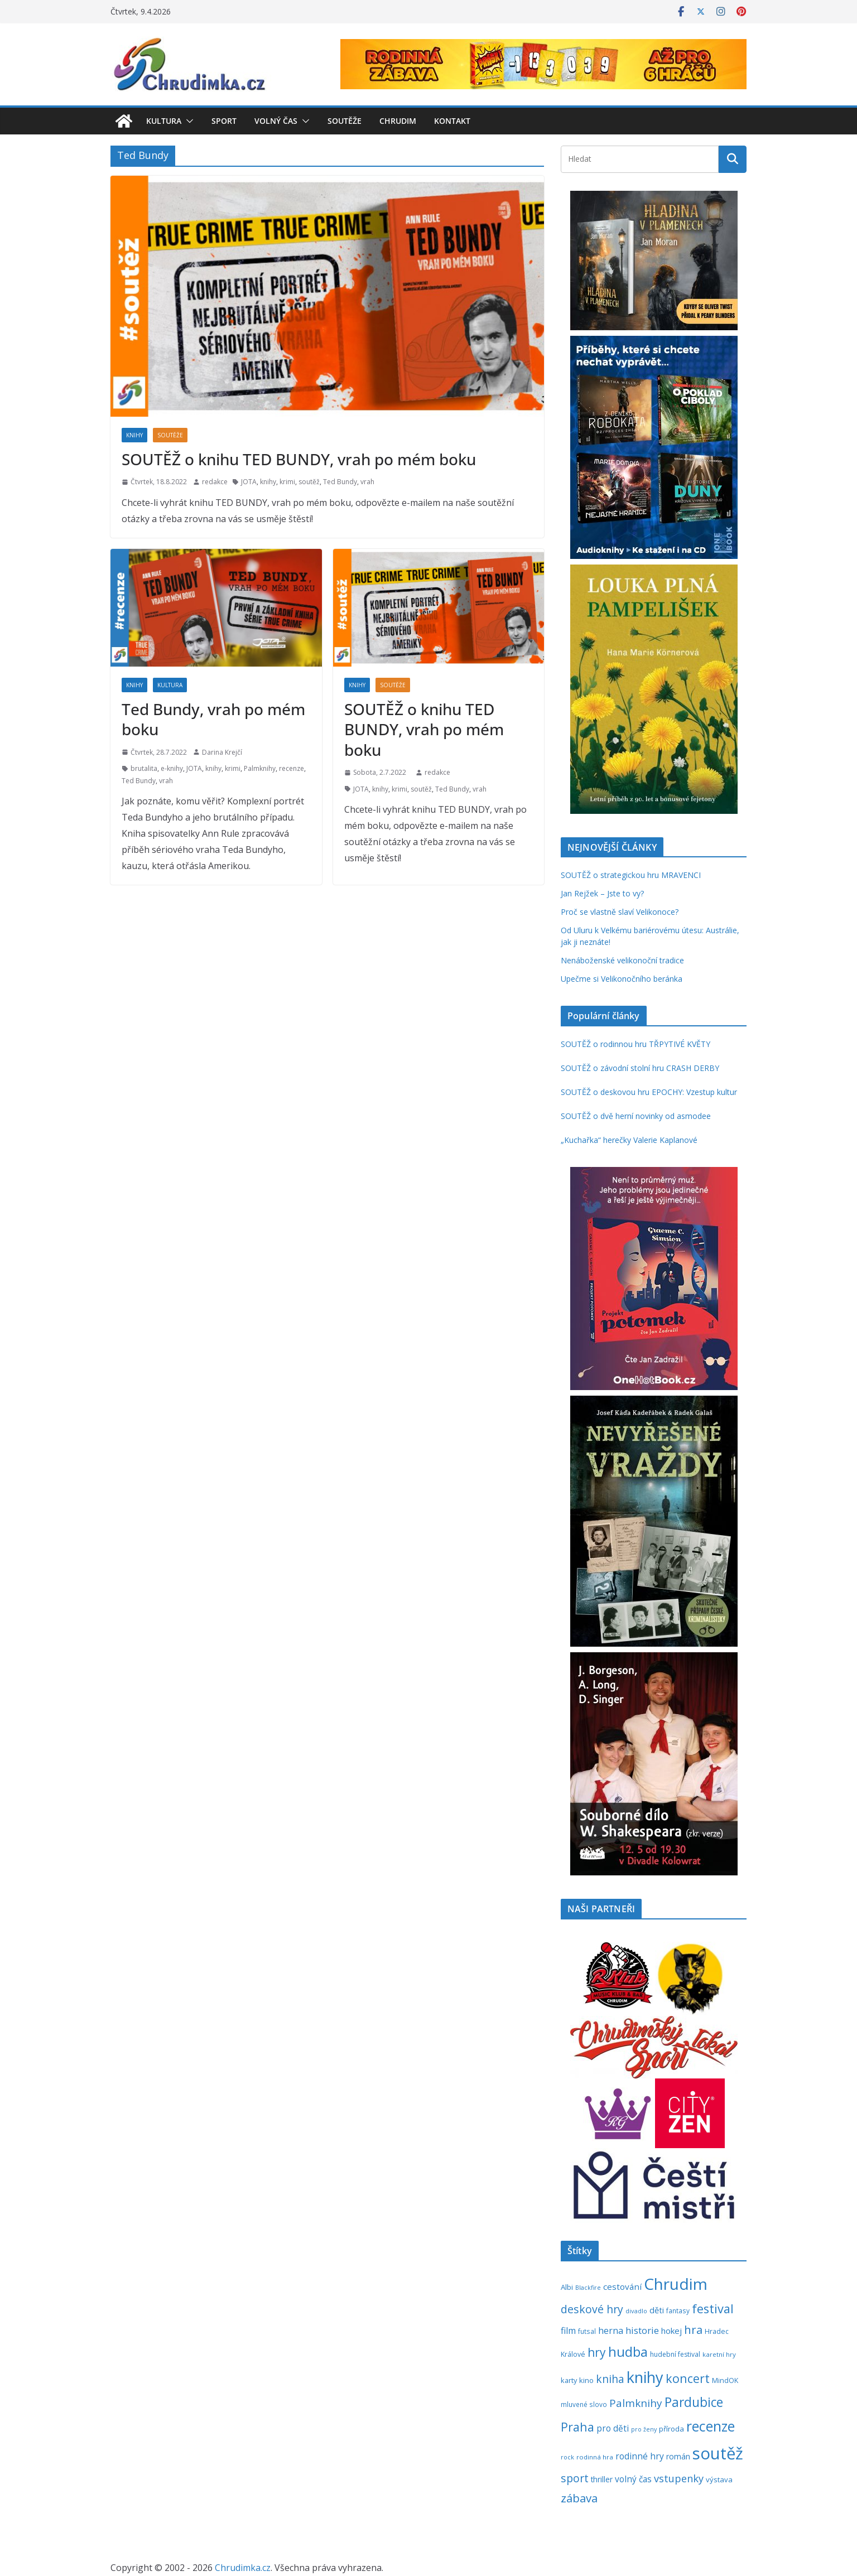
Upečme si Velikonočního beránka (621, 978)
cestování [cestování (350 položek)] (622, 2286)
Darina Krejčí (222, 752)
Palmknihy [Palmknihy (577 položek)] (635, 2403)
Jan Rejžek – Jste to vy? (602, 893)
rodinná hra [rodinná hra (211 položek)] (594, 2457)
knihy (268, 481)
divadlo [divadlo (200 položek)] (636, 2311)
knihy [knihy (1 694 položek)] (645, 2377)
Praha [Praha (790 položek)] (577, 2427)
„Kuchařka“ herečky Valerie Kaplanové (629, 1140)
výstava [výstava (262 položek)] (719, 2479)
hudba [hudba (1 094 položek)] (628, 2352)
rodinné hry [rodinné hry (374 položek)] (639, 2456)
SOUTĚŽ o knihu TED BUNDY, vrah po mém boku (299, 459)
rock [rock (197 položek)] (567, 2457)
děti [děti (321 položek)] (656, 2309)
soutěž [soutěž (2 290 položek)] (717, 2453)
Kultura (163, 120)
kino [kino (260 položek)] (586, 2380)
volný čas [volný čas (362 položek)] (633, 2479)
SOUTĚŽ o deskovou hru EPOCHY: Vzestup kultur (649, 1092)
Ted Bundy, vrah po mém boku (213, 719)
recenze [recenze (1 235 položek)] (710, 2426)
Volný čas (275, 120)
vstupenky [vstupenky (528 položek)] (679, 2478)
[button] (187, 121)
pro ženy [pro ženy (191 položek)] (644, 2429)
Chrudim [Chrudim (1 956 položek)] (675, 2283)
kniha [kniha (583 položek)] (610, 2379)
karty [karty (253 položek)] (569, 2380)
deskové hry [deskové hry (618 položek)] (592, 2309)
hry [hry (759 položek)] (597, 2352)
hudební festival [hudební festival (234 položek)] (675, 2354)
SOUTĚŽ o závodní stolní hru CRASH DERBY (640, 1068)
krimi (287, 481)
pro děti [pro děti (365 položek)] (612, 2428)
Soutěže (345, 120)
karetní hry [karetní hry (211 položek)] (719, 2354)
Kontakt (452, 120)
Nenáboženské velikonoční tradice (622, 960)
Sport (224, 120)
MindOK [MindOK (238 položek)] (725, 2380)
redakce (215, 481)
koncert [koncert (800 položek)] (688, 2378)
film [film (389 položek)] (568, 2330)
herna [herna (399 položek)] (610, 2330)
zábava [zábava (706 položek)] (579, 2498)
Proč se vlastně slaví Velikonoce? (619, 911)
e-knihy (172, 768)
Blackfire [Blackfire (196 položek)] (588, 2287)
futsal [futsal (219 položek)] (587, 2331)
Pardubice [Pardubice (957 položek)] (694, 2402)
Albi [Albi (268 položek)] (567, 2287)
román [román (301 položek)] (678, 2456)
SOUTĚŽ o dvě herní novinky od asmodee (636, 1116)
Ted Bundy (340, 481)
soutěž (309, 481)
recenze (291, 768)
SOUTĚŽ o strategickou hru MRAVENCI (631, 875)
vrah (367, 481)
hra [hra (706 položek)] (693, 2329)
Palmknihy (260, 768)
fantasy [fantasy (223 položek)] (678, 2310)
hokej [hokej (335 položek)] (671, 2330)
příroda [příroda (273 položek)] (671, 2429)
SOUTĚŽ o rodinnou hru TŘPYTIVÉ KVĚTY (635, 1044)
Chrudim (397, 120)
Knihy (134, 435)
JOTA (249, 481)
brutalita (144, 768)
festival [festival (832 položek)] (713, 2308)
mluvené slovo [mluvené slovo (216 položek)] (584, 2404)
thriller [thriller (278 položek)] (602, 2479)
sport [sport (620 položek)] (575, 2478)
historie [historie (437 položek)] (642, 2330)
